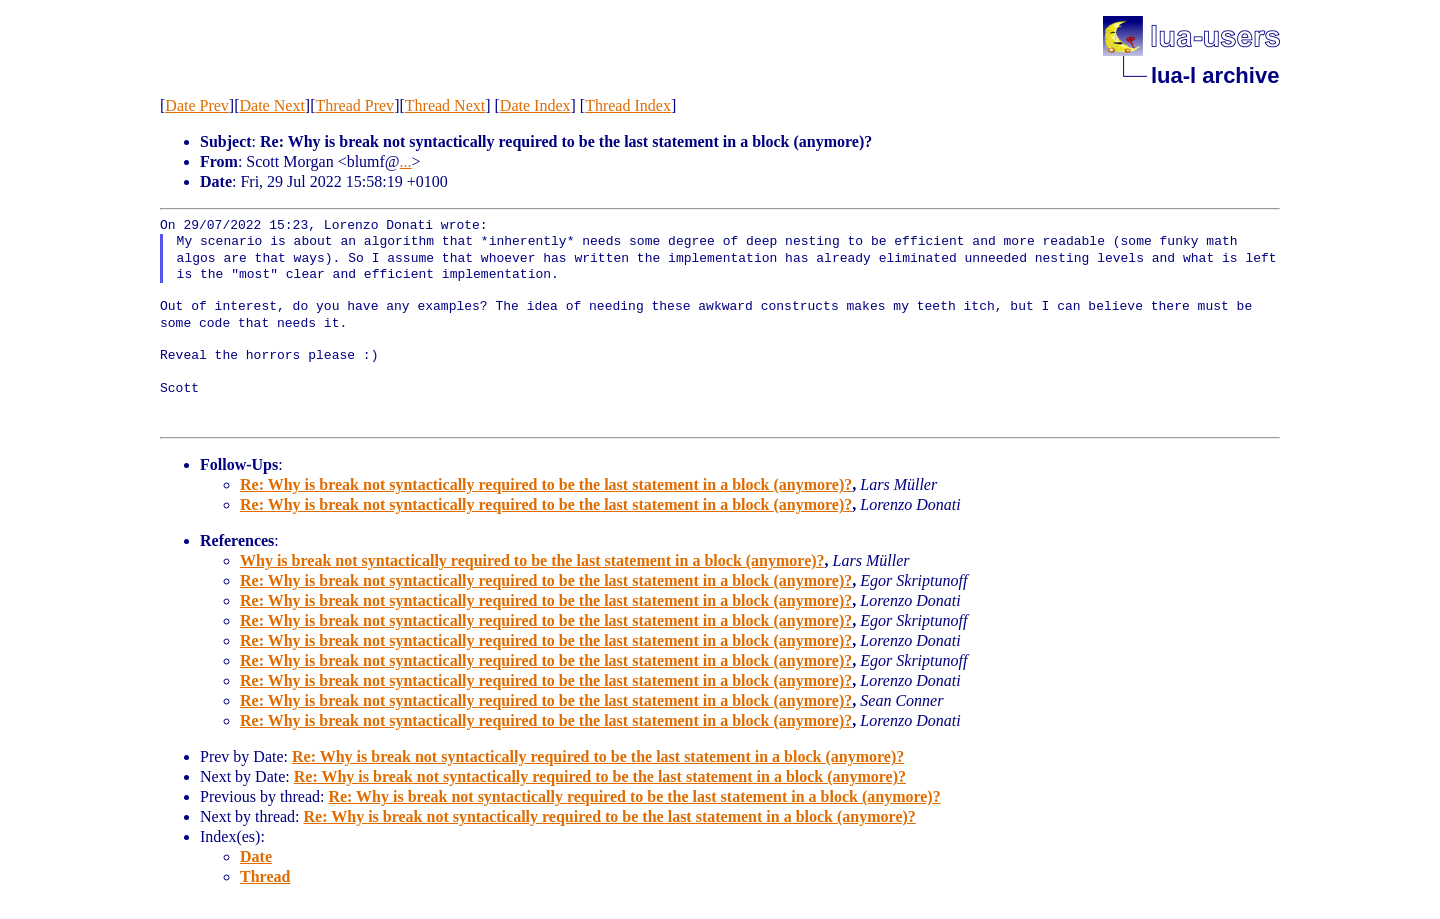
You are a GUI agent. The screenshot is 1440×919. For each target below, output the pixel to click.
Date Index (535, 105)
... (406, 161)
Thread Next (445, 105)
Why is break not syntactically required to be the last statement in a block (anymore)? (532, 560)
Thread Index (628, 105)
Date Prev (197, 105)
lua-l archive (1215, 75)
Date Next (272, 105)
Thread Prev (354, 105)
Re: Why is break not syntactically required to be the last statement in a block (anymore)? (546, 484)
